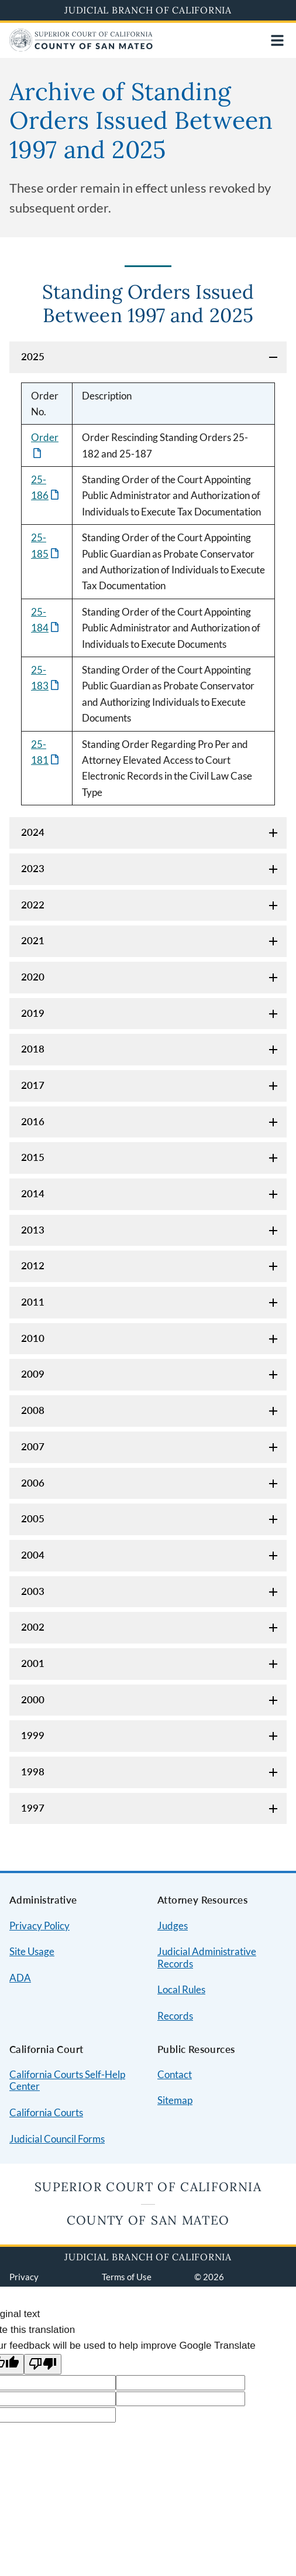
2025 (32, 356)
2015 (32, 1157)
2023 (32, 868)
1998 (32, 1771)
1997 (32, 1808)
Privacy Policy (39, 1925)
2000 (32, 1699)
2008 (32, 1410)
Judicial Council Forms (57, 2139)
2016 (32, 1121)
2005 (32, 1518)
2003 (32, 1591)
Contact (174, 2074)
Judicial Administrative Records (206, 1957)
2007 (32, 1446)
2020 (32, 977)
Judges (172, 1925)
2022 (32, 904)
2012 (32, 1265)
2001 (32, 1663)
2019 (32, 1013)
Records (175, 2016)
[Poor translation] (42, 2364)
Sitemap (174, 2100)
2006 (32, 1483)
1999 (32, 1735)
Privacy (24, 2276)
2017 (32, 1085)
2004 (32, 1555)
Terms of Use (127, 2276)
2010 (32, 1338)
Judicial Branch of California (148, 10)
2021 (32, 940)
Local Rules (181, 1989)
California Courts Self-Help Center (67, 2080)
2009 (32, 1374)
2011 (32, 1302)
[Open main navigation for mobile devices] (277, 40)
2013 (32, 1230)
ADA (20, 1978)
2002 (32, 1627)
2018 (32, 1049)
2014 (32, 1193)
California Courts (46, 2112)
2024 (32, 832)
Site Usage (31, 1951)
